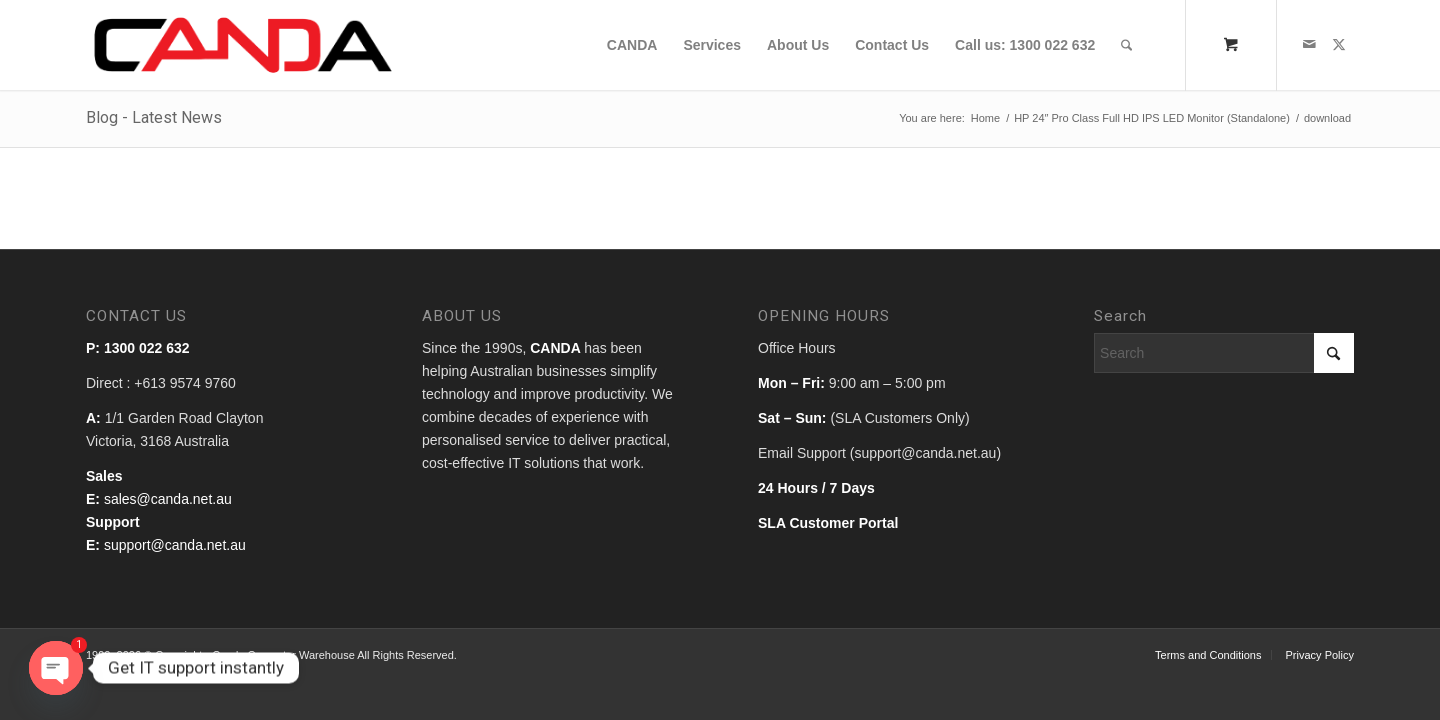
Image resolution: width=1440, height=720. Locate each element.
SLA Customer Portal (828, 523)
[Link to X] (1339, 44)
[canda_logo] (243, 45)
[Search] (1126, 45)
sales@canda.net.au (168, 499)
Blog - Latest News (154, 117)
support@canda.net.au (175, 545)
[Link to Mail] (1309, 44)
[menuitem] (632, 45)
